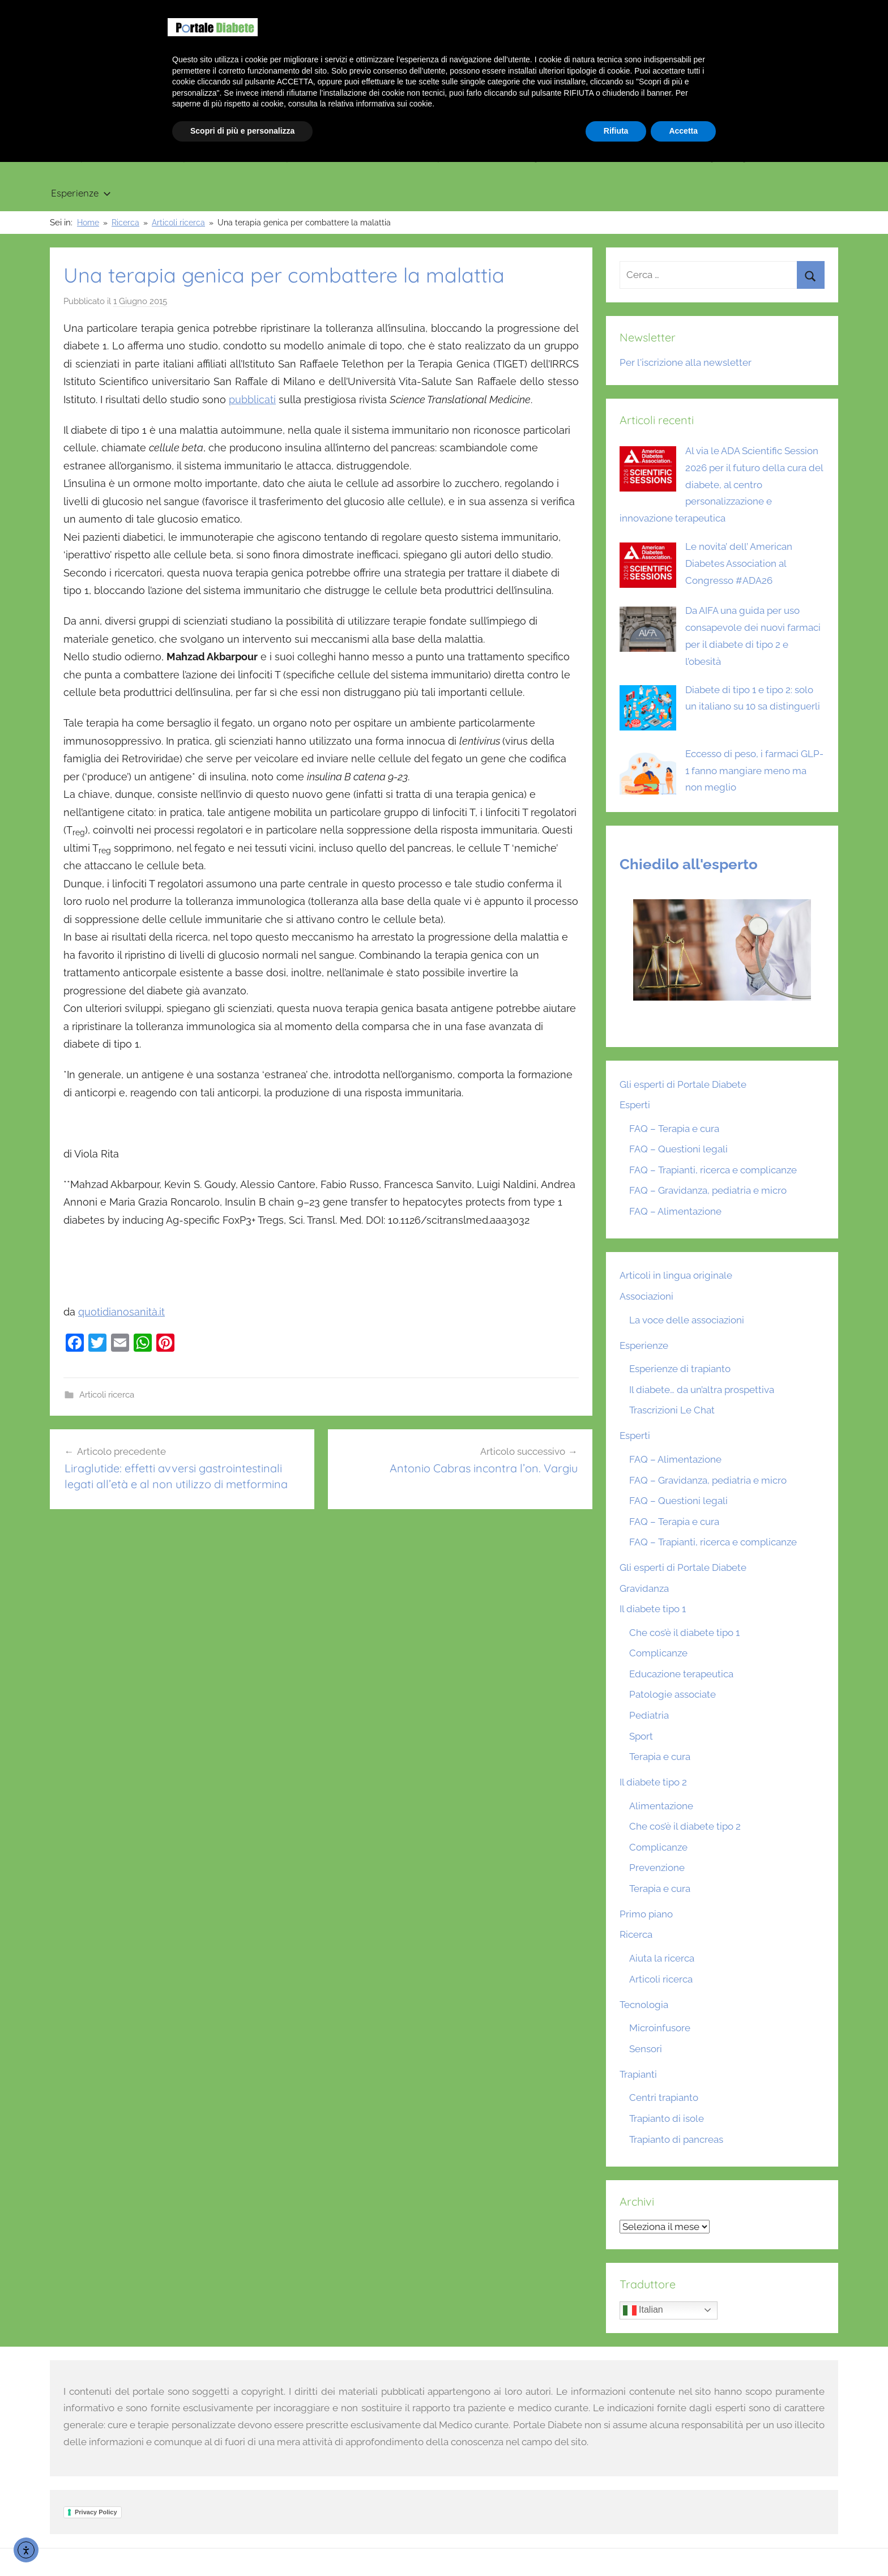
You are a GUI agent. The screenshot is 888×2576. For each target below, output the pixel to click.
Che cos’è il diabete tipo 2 (685, 1826)
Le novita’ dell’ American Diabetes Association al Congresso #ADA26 (738, 563)
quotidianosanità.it (121, 1312)
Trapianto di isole (666, 2118)
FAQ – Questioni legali (678, 1149)
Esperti (635, 1104)
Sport (641, 1736)
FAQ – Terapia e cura (674, 1128)
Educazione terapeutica (681, 1674)
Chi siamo (770, 11)
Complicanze (658, 1653)
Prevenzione (657, 1867)
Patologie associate (672, 1694)
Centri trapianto (663, 2097)
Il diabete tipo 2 (277, 157)
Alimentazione (661, 1806)
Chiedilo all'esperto (689, 864)
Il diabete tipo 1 (173, 157)
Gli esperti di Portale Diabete (683, 1084)
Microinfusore (659, 2028)
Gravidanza (368, 157)
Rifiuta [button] (616, 2544)
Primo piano (78, 157)
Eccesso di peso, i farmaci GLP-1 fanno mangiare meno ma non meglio (754, 770)
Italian (643, 2310)
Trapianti (448, 157)
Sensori (645, 2048)
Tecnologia (529, 157)
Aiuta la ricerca (661, 1958)
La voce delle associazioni (686, 1320)
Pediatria (649, 1715)
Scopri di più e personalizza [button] (242, 2544)
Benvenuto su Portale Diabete (681, 11)
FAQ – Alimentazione (675, 1211)
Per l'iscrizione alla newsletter (686, 362)
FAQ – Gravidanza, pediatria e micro (708, 1190)
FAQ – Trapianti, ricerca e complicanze (713, 1170)
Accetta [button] (683, 2544)
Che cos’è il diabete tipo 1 (684, 1632)
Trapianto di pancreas (676, 2139)
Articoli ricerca (106, 1395)
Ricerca (607, 157)
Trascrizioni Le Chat (672, 1410)
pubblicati (252, 399)
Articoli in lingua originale (711, 157)
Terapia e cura (659, 1756)
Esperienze (81, 193)
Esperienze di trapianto (680, 1368)
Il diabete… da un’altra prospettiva (701, 1389)
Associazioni (646, 1296)
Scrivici (817, 11)
